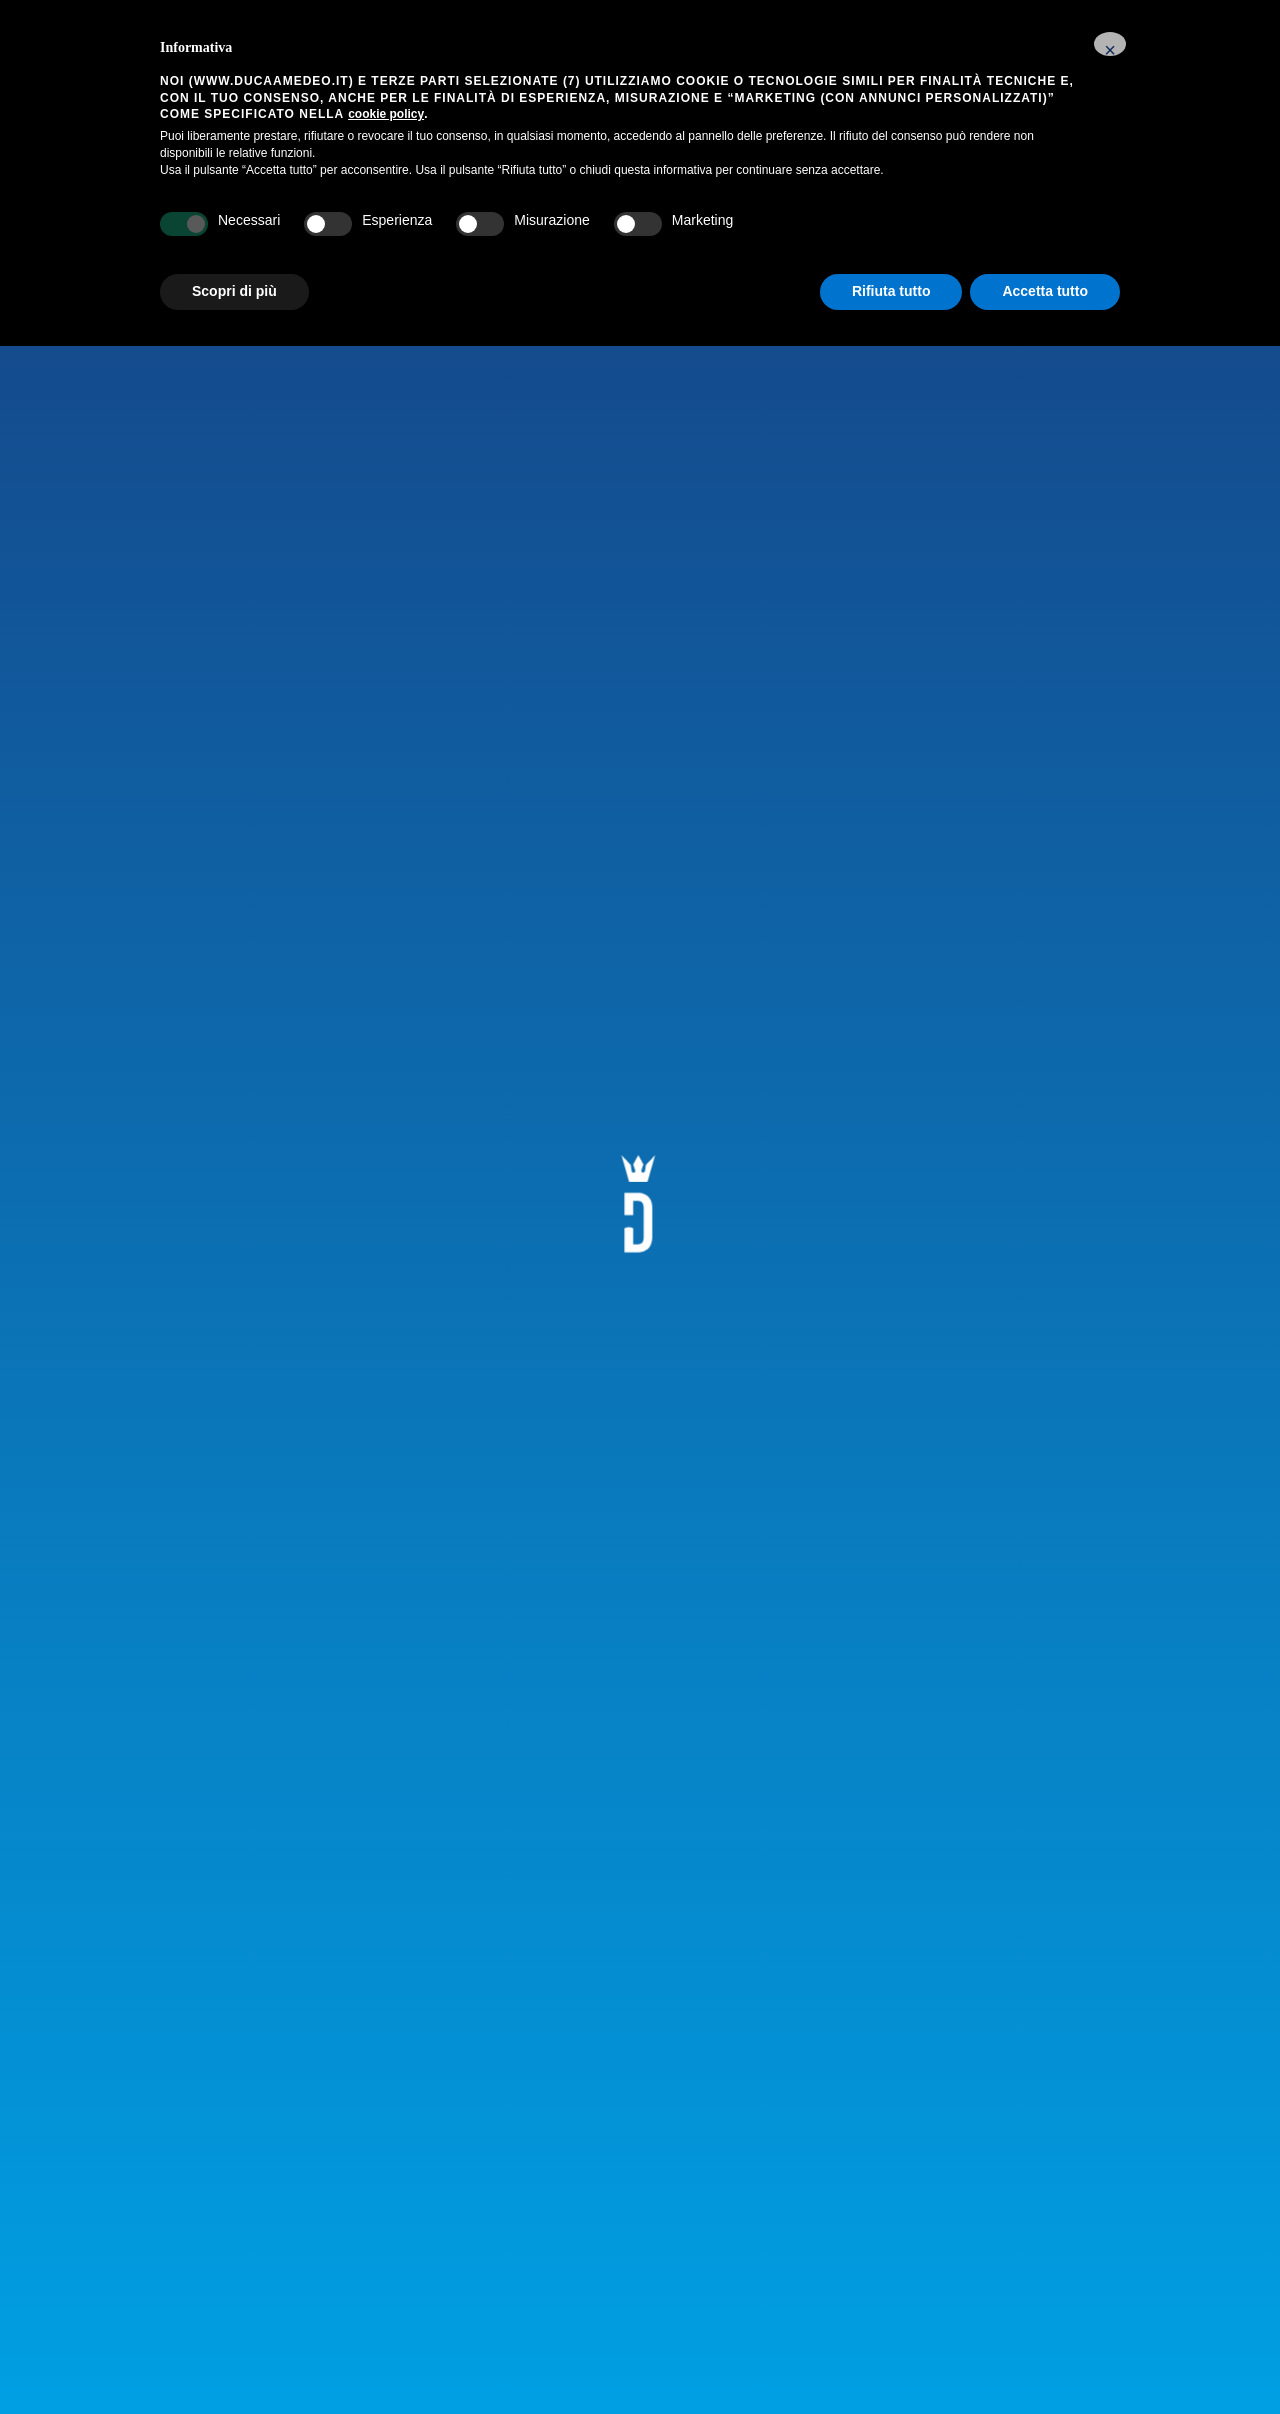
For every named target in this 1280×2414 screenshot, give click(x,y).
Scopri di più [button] (234, 291)
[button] (1110, 44)
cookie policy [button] (386, 114)
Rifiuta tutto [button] (891, 291)
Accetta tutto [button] (1045, 291)
